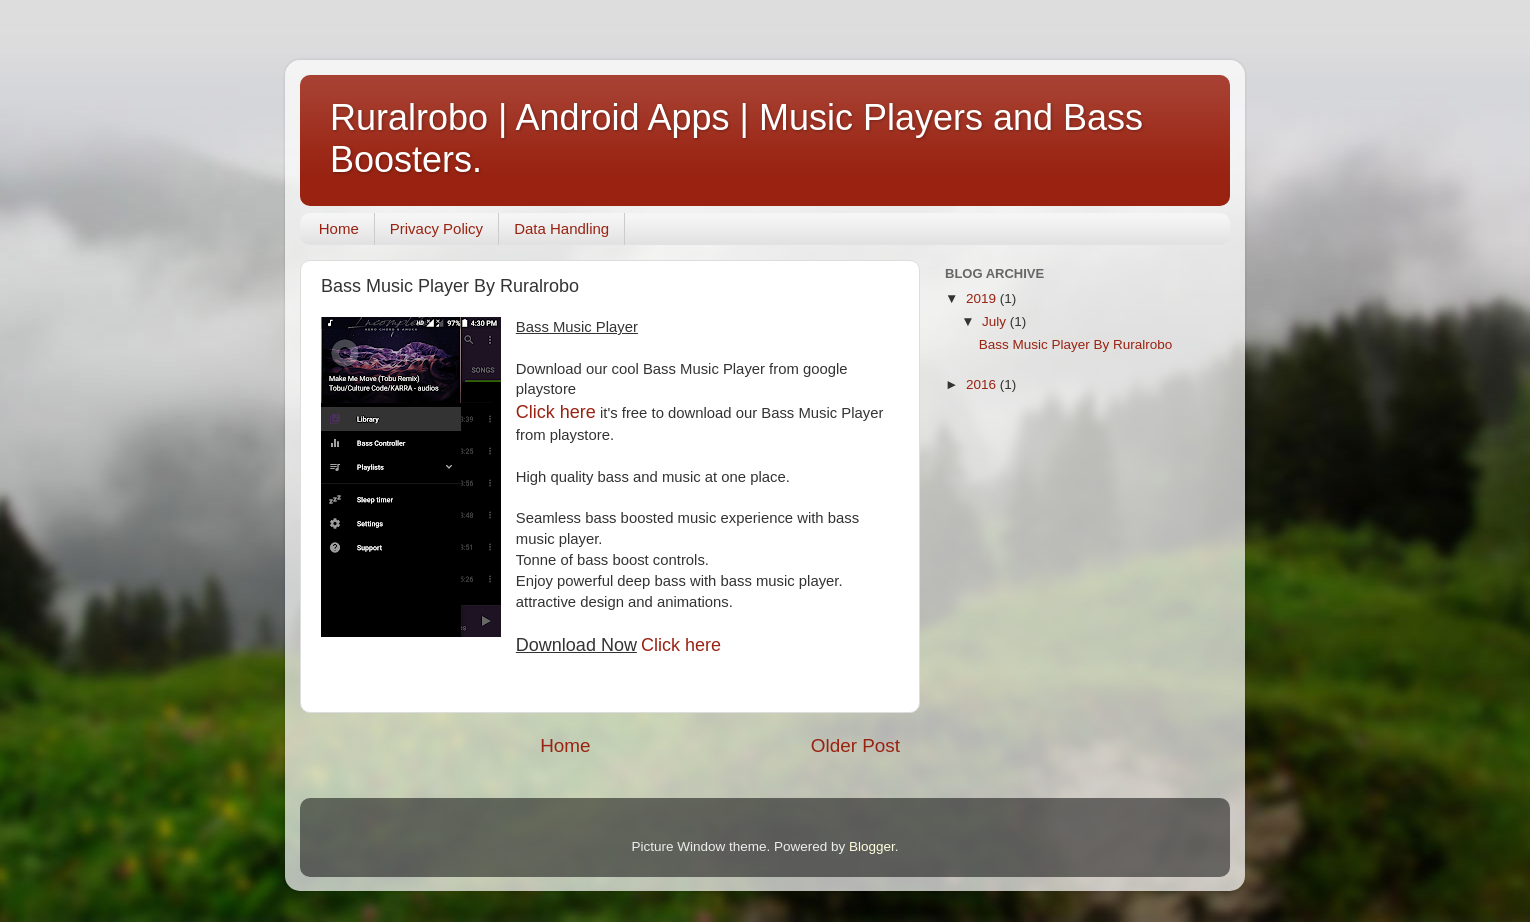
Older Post (855, 745)
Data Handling (561, 228)
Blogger (872, 846)
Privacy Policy (436, 228)
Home (339, 228)
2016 (983, 384)
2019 (983, 298)
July (996, 321)
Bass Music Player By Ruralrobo (1076, 344)
